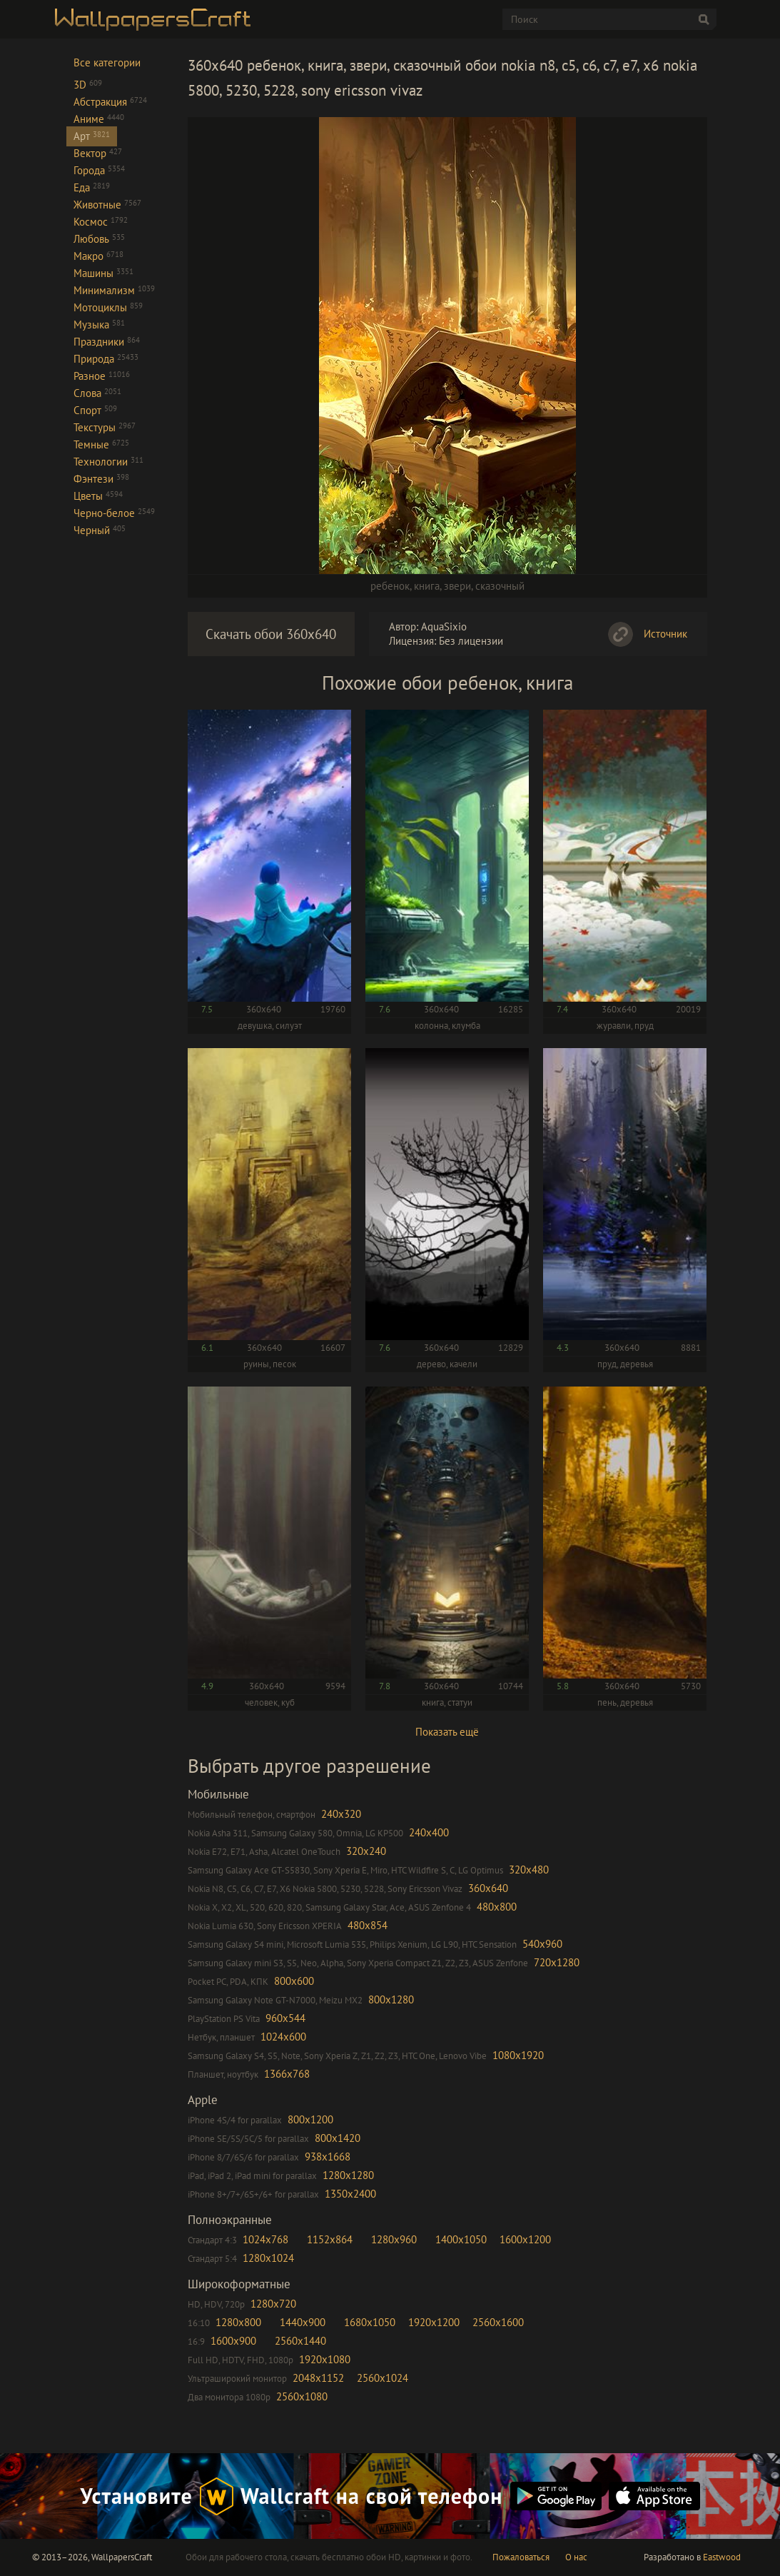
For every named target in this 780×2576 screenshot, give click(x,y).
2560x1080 (302, 2396)
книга (427, 586)
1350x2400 (350, 2193)
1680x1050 (369, 2322)
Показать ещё (447, 1732)
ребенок (390, 586)
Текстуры (105, 427)
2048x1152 (318, 2378)
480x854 (368, 1925)
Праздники (107, 341)
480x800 (497, 1906)
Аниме (99, 119)
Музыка (99, 324)
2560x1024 (382, 2378)
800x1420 (337, 2138)
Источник (665, 633)
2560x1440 (300, 2341)
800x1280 (391, 1999)
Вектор (98, 153)
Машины (103, 273)
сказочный (500, 586)
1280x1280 (348, 2175)
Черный (100, 530)
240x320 (341, 1814)
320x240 (366, 1851)
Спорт (95, 410)
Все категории (107, 62)
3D (88, 84)
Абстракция (110, 102)
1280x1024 (268, 2258)
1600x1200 (525, 2239)
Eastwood (722, 2557)
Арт (92, 136)
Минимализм (114, 290)
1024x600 (283, 2036)
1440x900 (302, 2322)
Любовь (99, 239)
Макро (98, 256)
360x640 (488, 1888)
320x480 (529, 1869)
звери (457, 586)
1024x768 (265, 2239)
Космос (101, 221)
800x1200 (310, 2119)
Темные (101, 444)
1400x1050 (461, 2239)
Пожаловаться (520, 2557)
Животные (107, 204)
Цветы (98, 496)
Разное (102, 376)
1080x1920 (518, 2055)
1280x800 (238, 2322)
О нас (576, 2557)
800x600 (294, 1981)
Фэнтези (101, 478)
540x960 (542, 1944)
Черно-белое (114, 513)
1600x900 (233, 2341)
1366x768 (287, 2074)
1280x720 (273, 2303)
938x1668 (327, 2156)
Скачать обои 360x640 (271, 634)
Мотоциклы (108, 307)
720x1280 (556, 1962)
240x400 (429, 1832)
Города (99, 170)
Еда (92, 187)
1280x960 (394, 2239)
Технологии (108, 461)
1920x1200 (434, 2322)
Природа (106, 359)
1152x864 (330, 2239)
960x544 (285, 2018)
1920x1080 (324, 2359)
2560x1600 (498, 2322)
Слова (97, 393)
